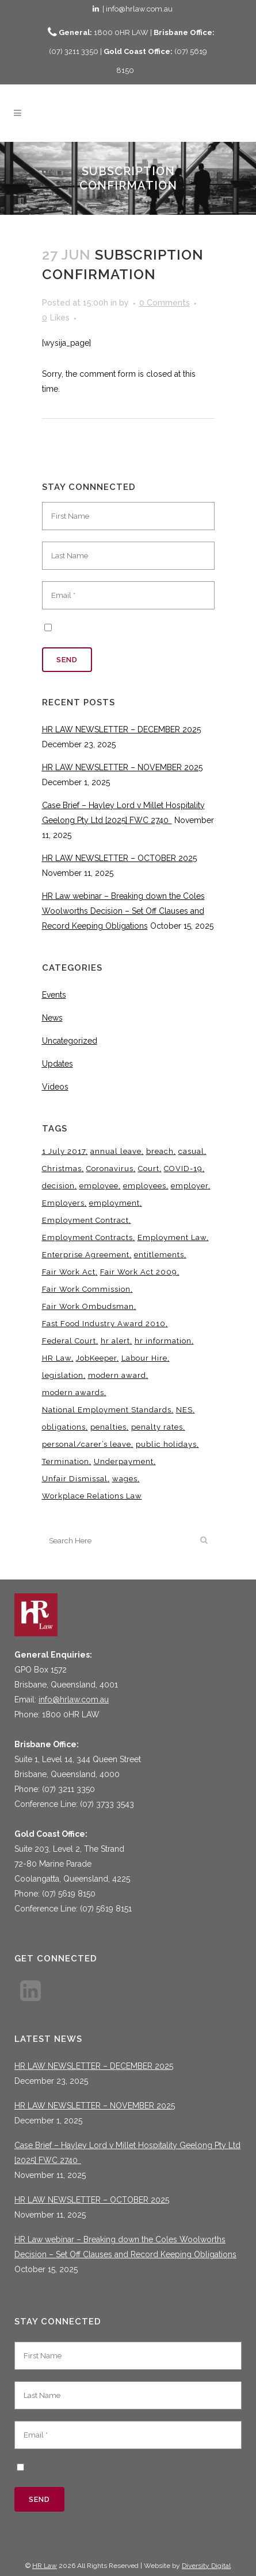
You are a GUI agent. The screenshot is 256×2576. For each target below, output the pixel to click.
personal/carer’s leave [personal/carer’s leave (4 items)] (86, 1444)
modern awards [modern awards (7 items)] (73, 1392)
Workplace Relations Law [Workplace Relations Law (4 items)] (92, 1496)
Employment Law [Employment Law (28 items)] (172, 1237)
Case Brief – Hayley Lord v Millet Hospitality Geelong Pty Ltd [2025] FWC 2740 (127, 2153)
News (52, 1017)
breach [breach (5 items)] (160, 1151)
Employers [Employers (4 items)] (63, 1203)
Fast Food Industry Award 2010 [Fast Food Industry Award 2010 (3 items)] (104, 1323)
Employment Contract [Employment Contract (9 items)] (85, 1220)
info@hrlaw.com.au (74, 1699)
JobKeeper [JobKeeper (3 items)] (96, 1358)
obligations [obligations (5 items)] (64, 1427)
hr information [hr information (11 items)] (163, 1341)
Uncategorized (69, 1040)
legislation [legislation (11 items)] (62, 1375)
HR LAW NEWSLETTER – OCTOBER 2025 (119, 858)
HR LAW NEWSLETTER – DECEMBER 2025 (121, 729)
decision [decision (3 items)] (58, 1185)
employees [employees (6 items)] (144, 1185)
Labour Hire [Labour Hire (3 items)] (144, 1358)
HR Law (44, 2566)
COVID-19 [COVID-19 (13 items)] (183, 1168)
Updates (57, 1063)
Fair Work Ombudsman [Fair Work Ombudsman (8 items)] (88, 1306)
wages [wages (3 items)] (124, 1478)
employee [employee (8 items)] (99, 1185)
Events (54, 994)
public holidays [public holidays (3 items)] (166, 1444)
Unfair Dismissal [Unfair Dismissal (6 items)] (75, 1478)
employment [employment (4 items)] (114, 1203)
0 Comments (164, 302)
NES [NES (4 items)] (184, 1409)
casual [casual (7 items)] (191, 1151)
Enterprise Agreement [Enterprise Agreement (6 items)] (85, 1254)
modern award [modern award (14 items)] (117, 1375)
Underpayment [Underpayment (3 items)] (124, 1461)
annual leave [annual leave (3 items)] (116, 1151)
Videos (55, 1086)
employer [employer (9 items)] (189, 1185)
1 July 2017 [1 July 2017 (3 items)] (64, 1151)
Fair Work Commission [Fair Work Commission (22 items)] (86, 1289)
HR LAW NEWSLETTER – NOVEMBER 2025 (122, 767)
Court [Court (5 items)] (148, 1168)
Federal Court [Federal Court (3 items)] (69, 1341)
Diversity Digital (206, 2566)
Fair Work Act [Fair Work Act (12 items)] (68, 1272)
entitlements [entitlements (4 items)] (159, 1254)
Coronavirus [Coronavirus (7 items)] (109, 1168)
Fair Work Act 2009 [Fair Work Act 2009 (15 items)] (138, 1272)
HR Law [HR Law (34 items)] (56, 1358)
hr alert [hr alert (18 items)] (115, 1341)
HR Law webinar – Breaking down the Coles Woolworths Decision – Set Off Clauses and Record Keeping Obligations (123, 910)
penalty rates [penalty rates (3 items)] (157, 1427)
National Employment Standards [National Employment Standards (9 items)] (106, 1409)
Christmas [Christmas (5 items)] (62, 1168)
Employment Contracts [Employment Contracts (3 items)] (87, 1237)
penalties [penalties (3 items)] (108, 1427)
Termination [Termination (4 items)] (65, 1461)
